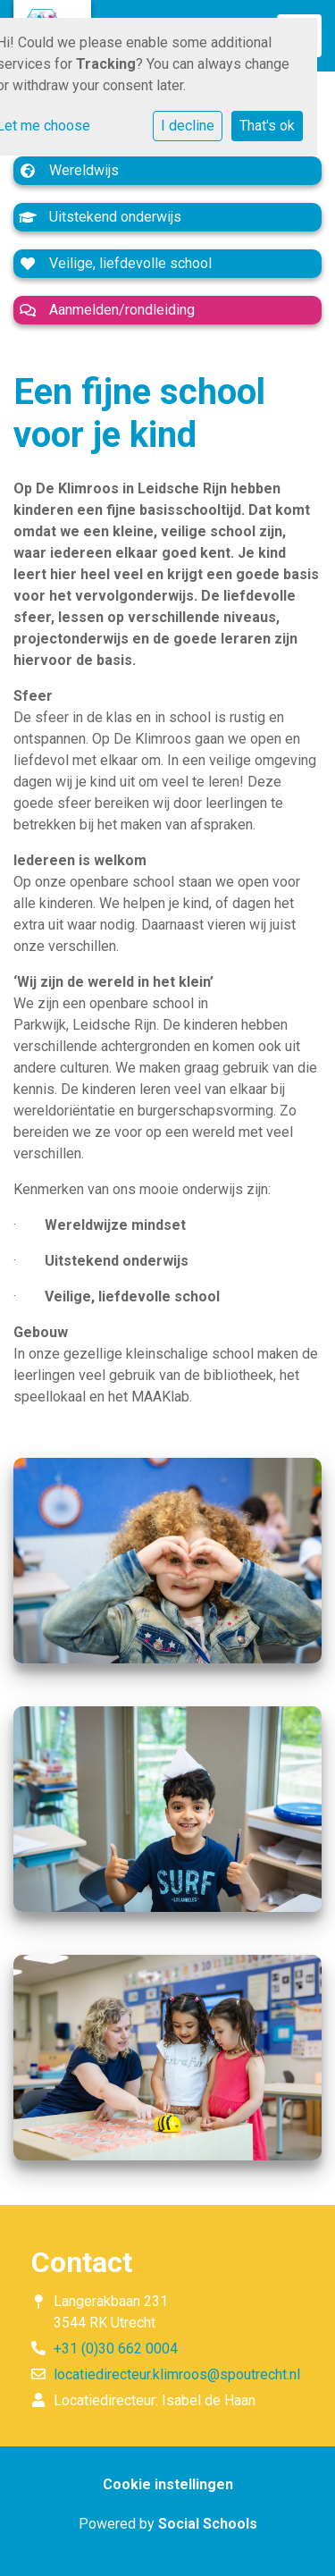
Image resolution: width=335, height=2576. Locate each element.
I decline (187, 125)
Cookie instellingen (168, 2484)
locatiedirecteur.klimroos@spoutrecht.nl (177, 2374)
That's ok (267, 125)
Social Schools (207, 2523)
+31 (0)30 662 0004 (116, 2348)
